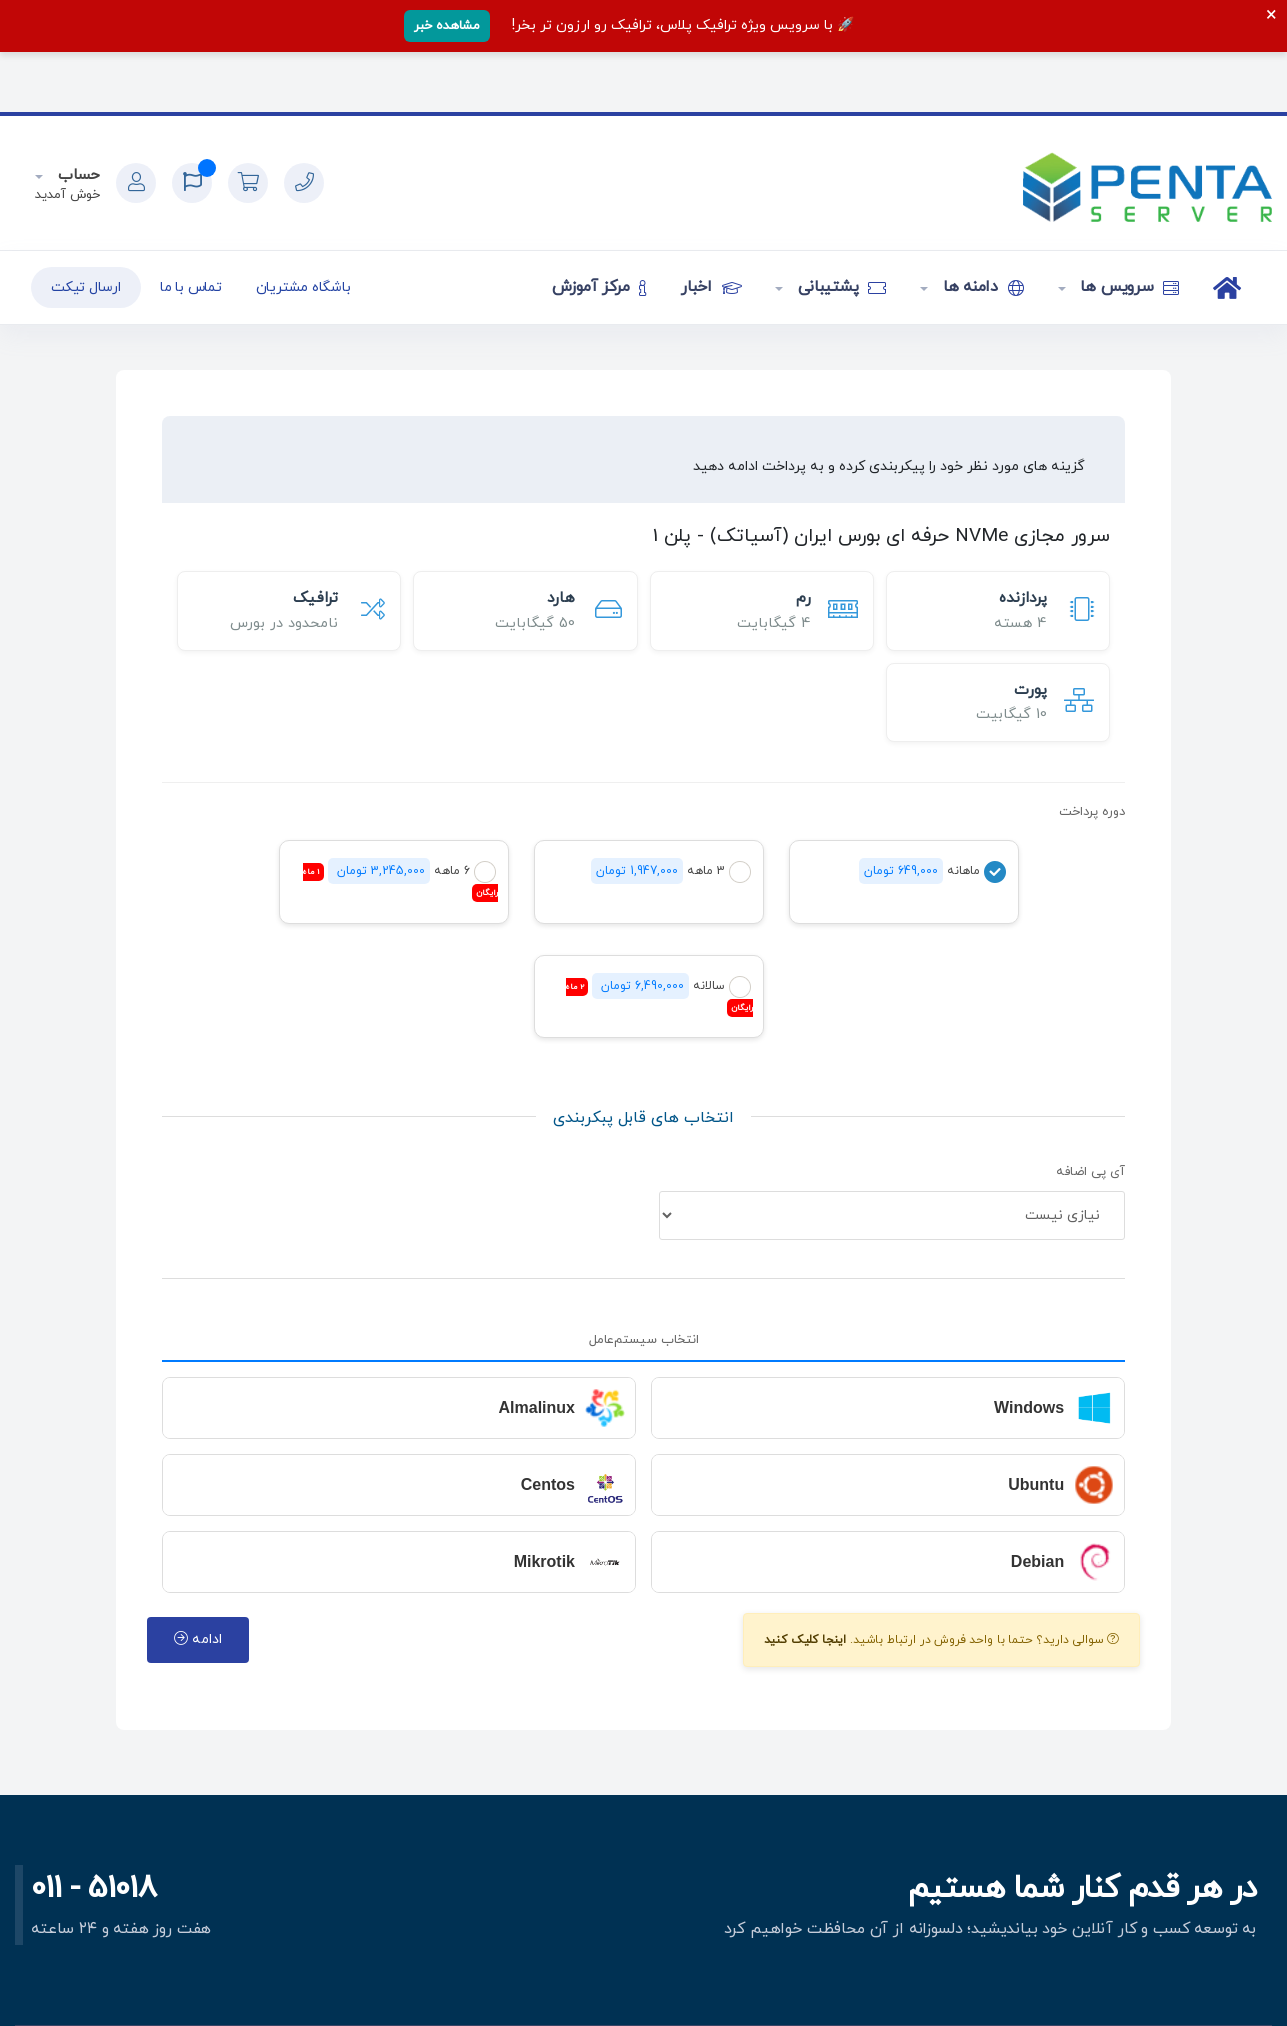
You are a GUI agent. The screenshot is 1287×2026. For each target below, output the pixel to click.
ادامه (198, 1639)
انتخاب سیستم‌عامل (644, 1340)
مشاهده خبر (447, 26)
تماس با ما (191, 287)
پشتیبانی (839, 287)
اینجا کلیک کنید (805, 1640)
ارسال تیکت (86, 287)
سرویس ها (1128, 287)
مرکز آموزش (599, 287)
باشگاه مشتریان (303, 287)
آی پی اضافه (1090, 1172)
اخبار (711, 287)
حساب (76, 175)
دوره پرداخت (1092, 812)
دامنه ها (981, 287)
